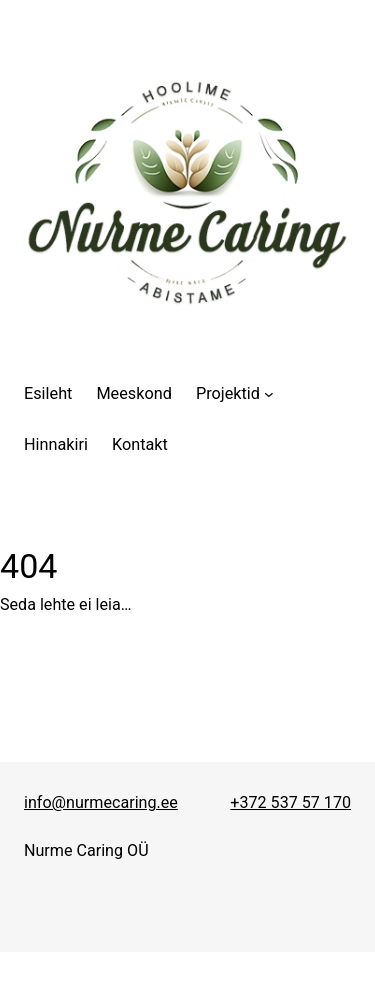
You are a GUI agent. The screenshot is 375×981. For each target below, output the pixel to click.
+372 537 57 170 (290, 802)
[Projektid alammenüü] (235, 394)
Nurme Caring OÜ (86, 850)
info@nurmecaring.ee (101, 802)
